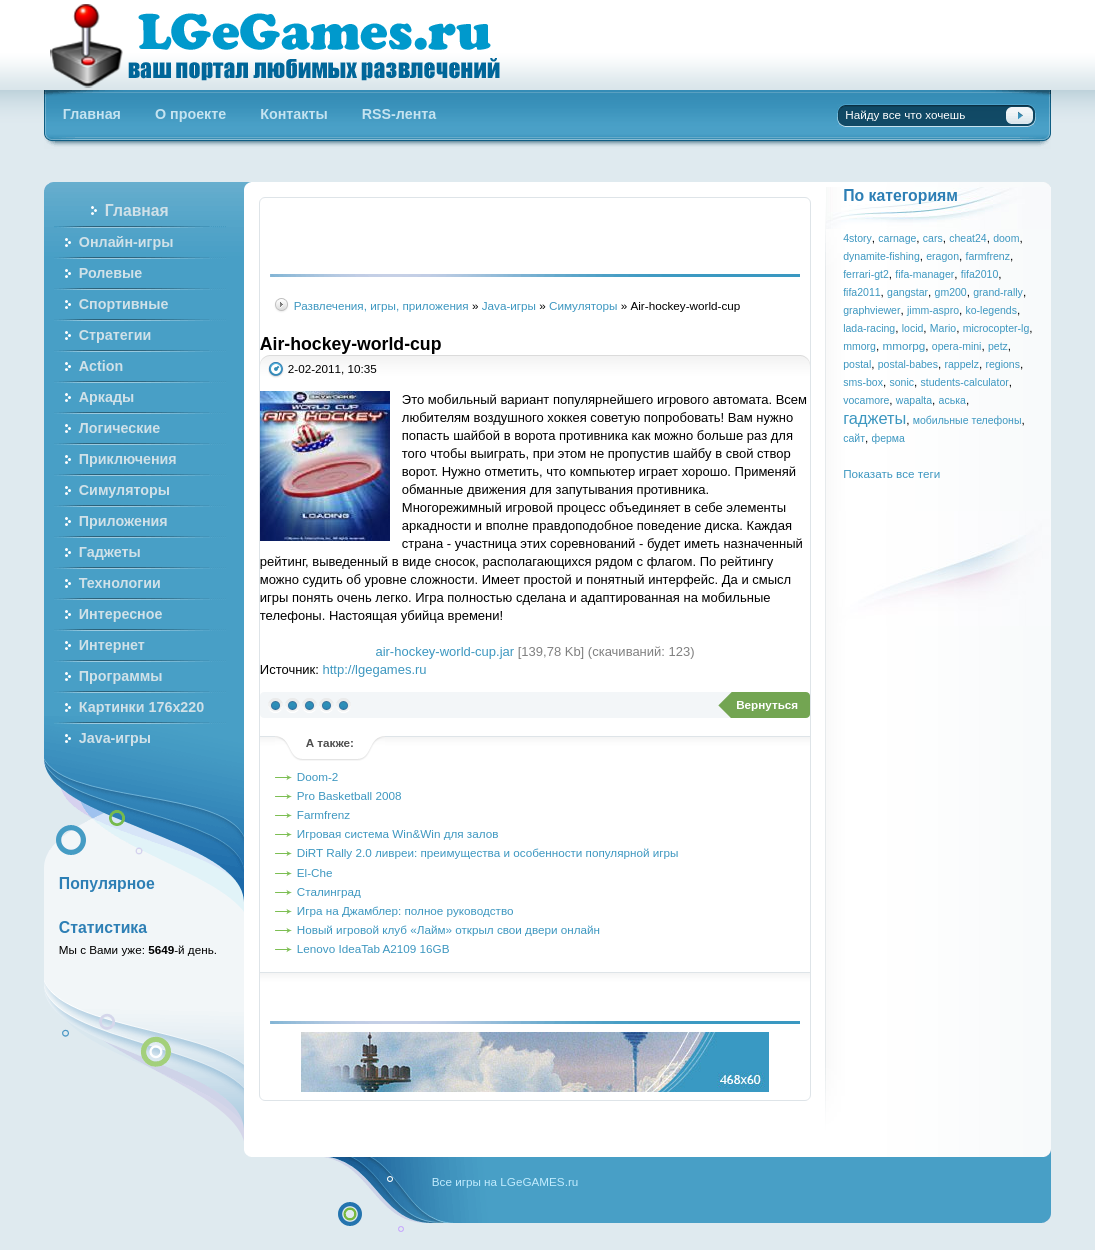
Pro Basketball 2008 (349, 795)
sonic (901, 382)
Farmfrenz (323, 814)
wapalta (914, 400)
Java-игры (509, 305)
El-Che (315, 872)
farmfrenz (988, 256)
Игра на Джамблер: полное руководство (405, 910)
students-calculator (964, 382)
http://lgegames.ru (375, 669)
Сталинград (329, 891)
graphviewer (871, 310)
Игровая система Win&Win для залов (398, 833)
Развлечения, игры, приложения (381, 305)
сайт (854, 438)
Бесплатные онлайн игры (286, 45)
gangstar (907, 292)
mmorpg (903, 345)
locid (913, 328)
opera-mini (957, 346)
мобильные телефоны (967, 420)
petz (998, 346)
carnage (897, 238)
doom (1006, 238)
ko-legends (990, 310)
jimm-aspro (933, 310)
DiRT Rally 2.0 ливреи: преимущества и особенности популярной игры (488, 852)
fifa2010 (979, 274)
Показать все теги (891, 473)
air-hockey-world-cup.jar (444, 651)
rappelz (961, 364)
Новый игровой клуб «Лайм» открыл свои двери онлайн (448, 929)
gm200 (951, 292)
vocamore (866, 400)
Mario (943, 328)
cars (933, 238)
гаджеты (874, 418)
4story (857, 238)
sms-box (863, 382)
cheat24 (967, 238)
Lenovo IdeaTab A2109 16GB (373, 948)
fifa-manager (924, 274)
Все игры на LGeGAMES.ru (505, 1181)
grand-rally (998, 292)
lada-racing (869, 328)
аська (952, 400)
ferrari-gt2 (866, 274)
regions (1002, 364)
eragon (942, 256)
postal (857, 364)
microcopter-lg (996, 328)
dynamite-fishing (881, 256)
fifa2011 (861, 292)
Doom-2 (318, 776)
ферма (887, 438)
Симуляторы (583, 305)
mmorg (859, 346)
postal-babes (908, 364)
